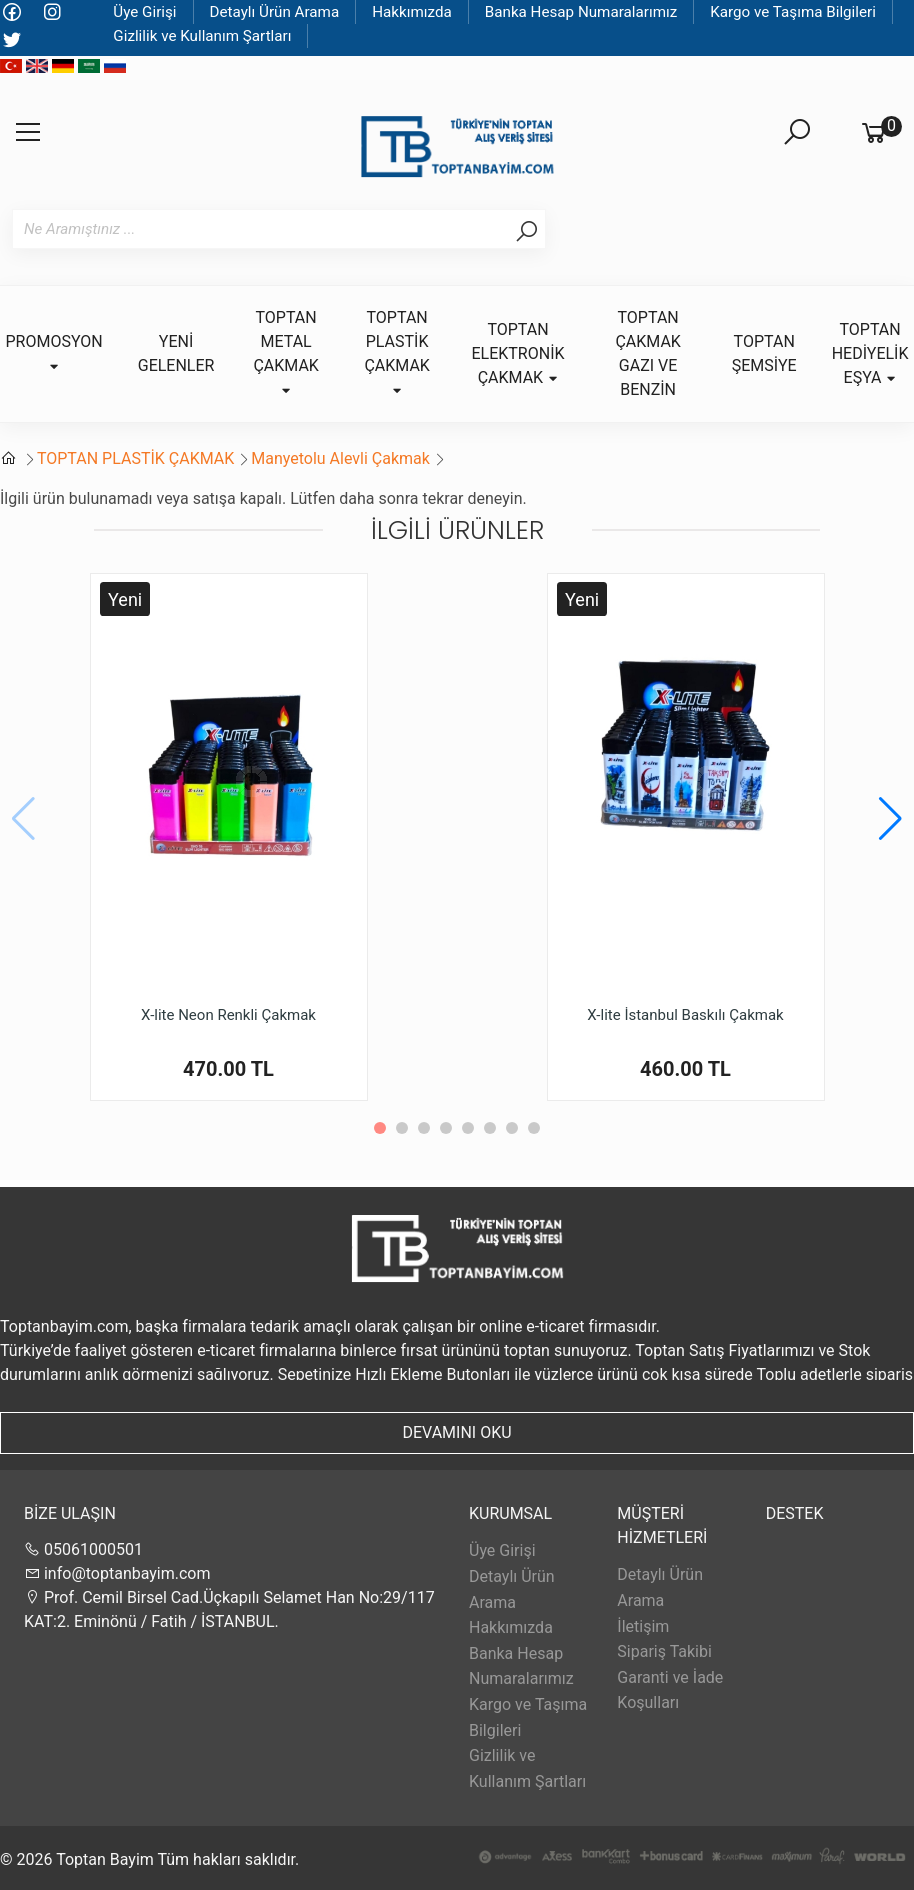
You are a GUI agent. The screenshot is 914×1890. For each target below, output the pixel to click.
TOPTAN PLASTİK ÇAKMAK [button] (396, 352)
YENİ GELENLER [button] (176, 353)
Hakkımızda (412, 12)
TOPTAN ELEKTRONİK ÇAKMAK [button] (517, 353)
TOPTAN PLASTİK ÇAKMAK (135, 458)
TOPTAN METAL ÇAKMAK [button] (285, 352)
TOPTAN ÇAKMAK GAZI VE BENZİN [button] (647, 353)
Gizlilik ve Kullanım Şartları (202, 36)
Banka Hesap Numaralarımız (581, 12)
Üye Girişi (144, 12)
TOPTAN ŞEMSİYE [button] (764, 353)
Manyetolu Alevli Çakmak (340, 458)
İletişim (643, 1626)
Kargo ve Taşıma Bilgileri (793, 12)
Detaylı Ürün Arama (275, 12)
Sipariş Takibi (664, 1651)
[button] (890, 819)
